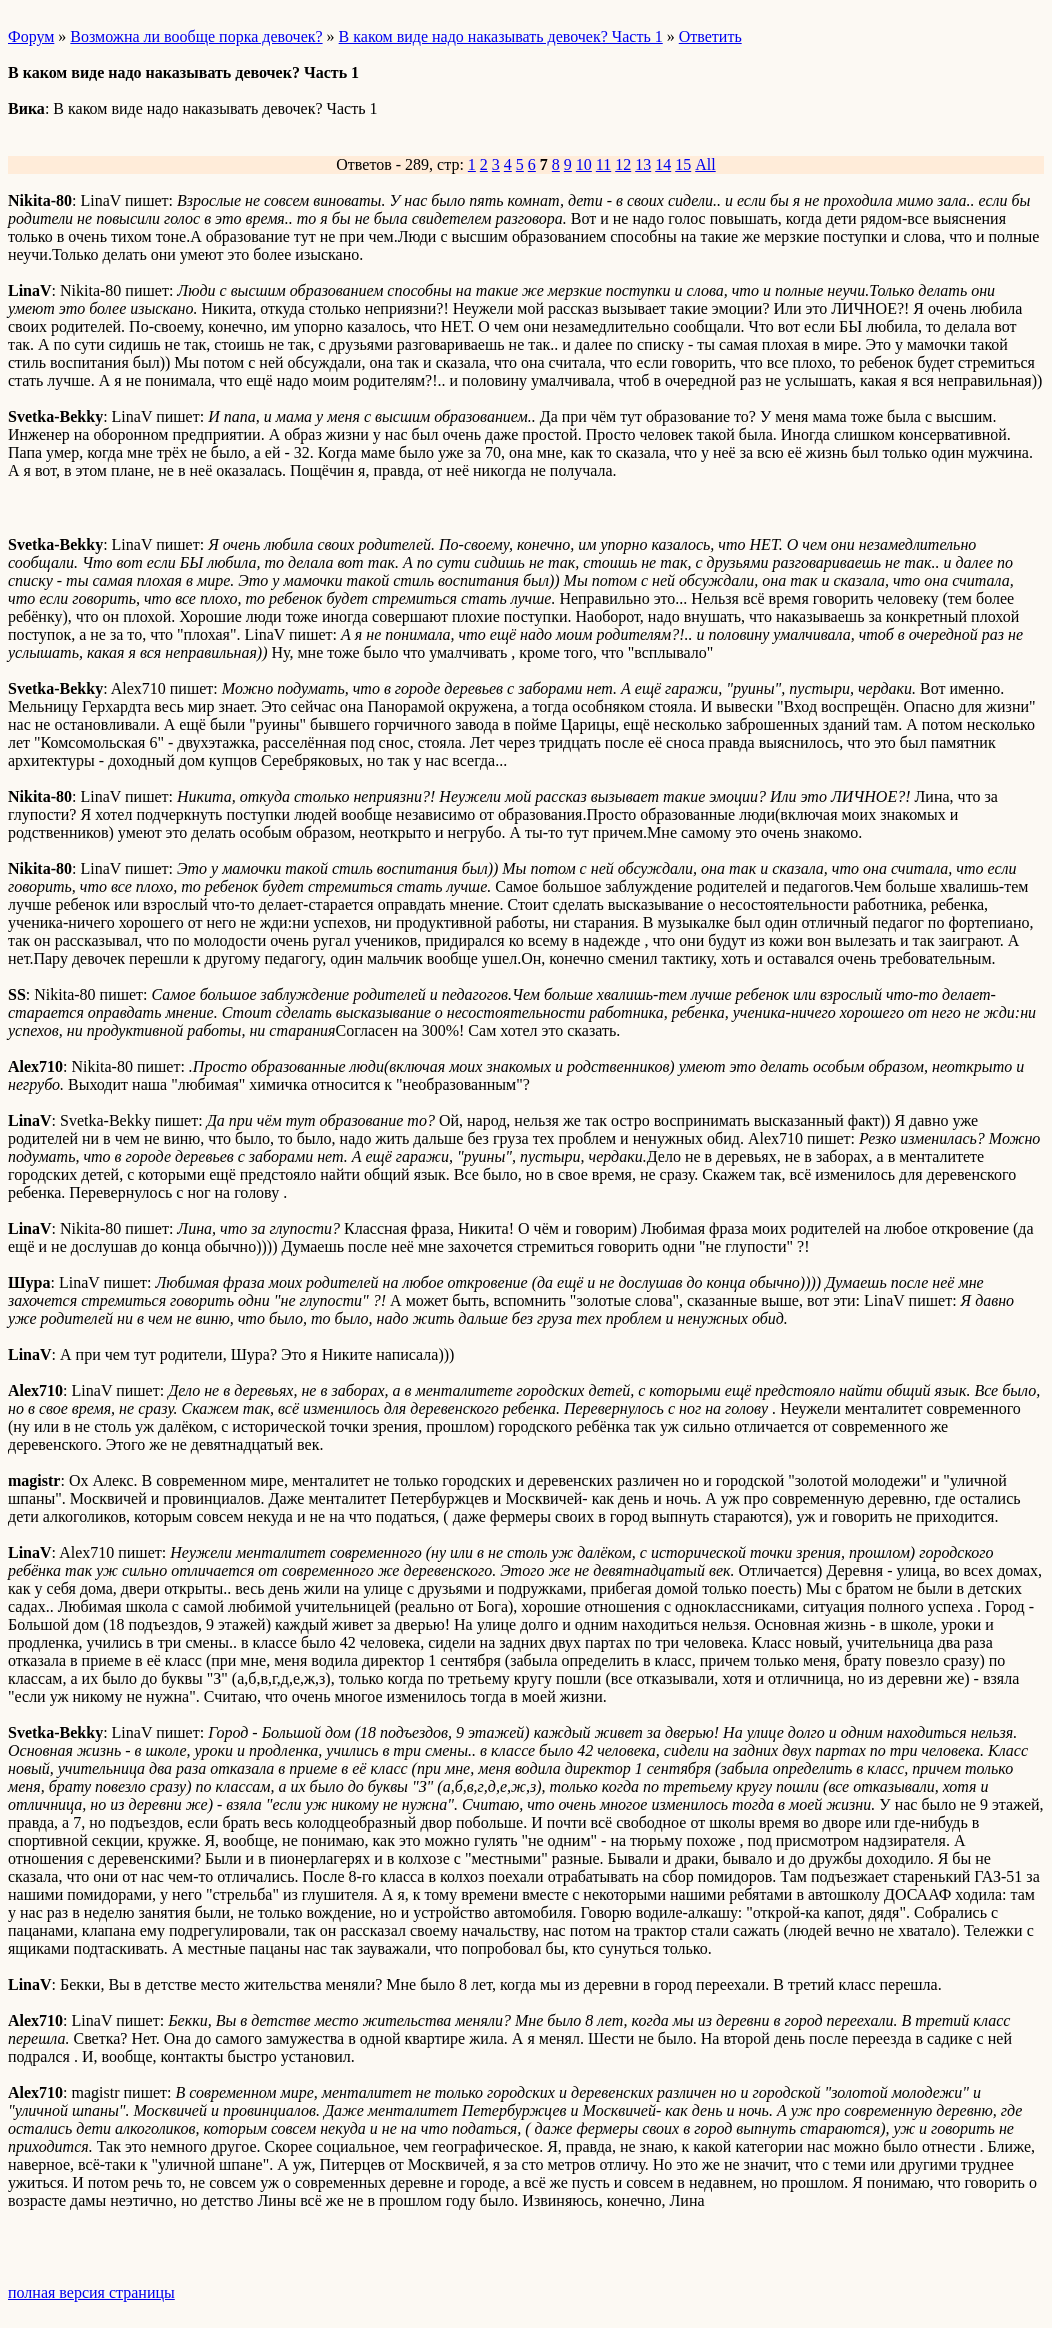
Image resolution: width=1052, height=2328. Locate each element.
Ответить (710, 36)
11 (603, 164)
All (705, 164)
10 (584, 164)
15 (683, 164)
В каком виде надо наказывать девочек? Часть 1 (501, 36)
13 (643, 164)
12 (623, 164)
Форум (31, 36)
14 (663, 164)
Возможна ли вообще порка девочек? (196, 36)
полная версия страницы (91, 2292)
